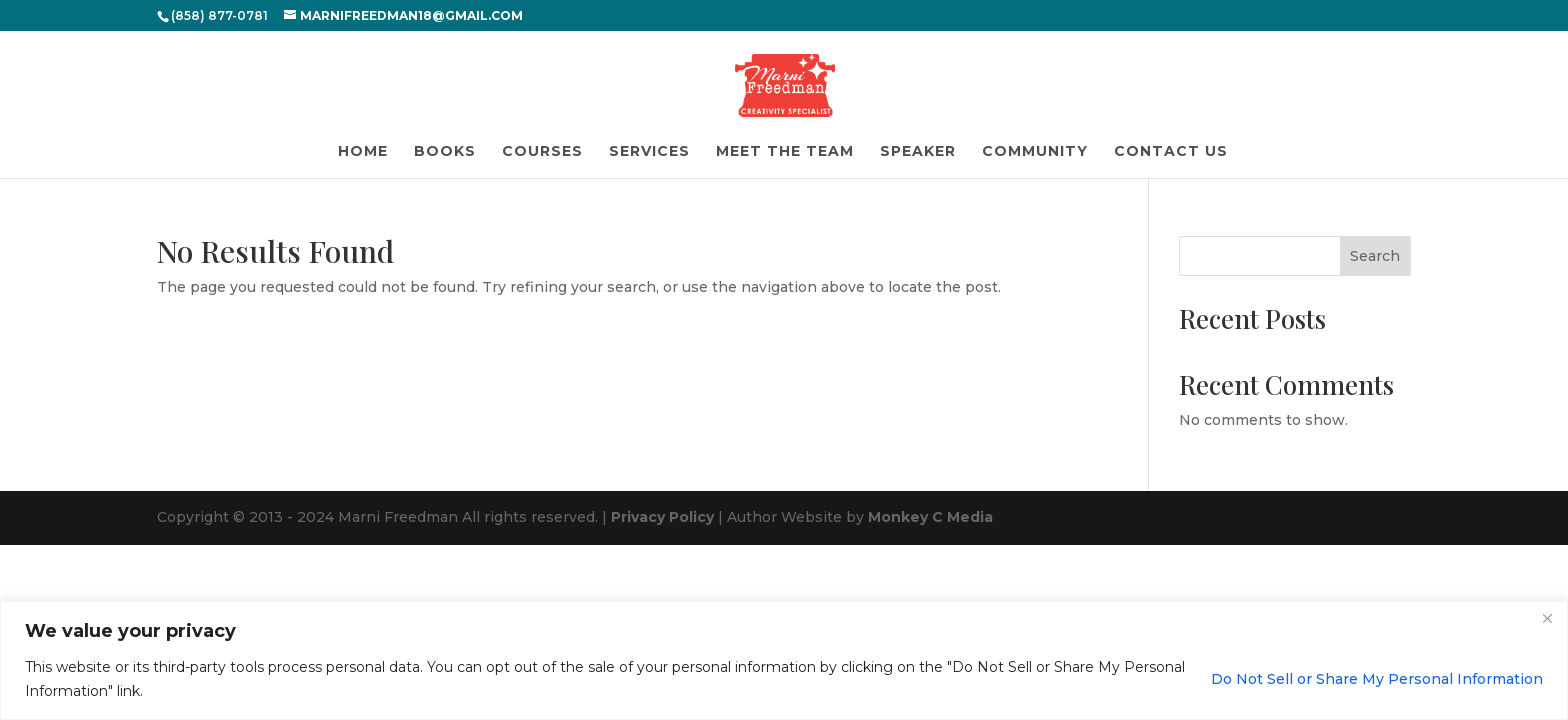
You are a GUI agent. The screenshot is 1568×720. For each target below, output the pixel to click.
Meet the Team (785, 152)
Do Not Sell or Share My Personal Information (1377, 679)
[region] (784, 660)
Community (1035, 152)
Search (1375, 256)
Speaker (918, 152)
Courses (542, 152)
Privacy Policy (662, 517)
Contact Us (1171, 152)
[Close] (1547, 618)
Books (445, 152)
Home (363, 152)
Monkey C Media (930, 517)
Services (649, 152)
